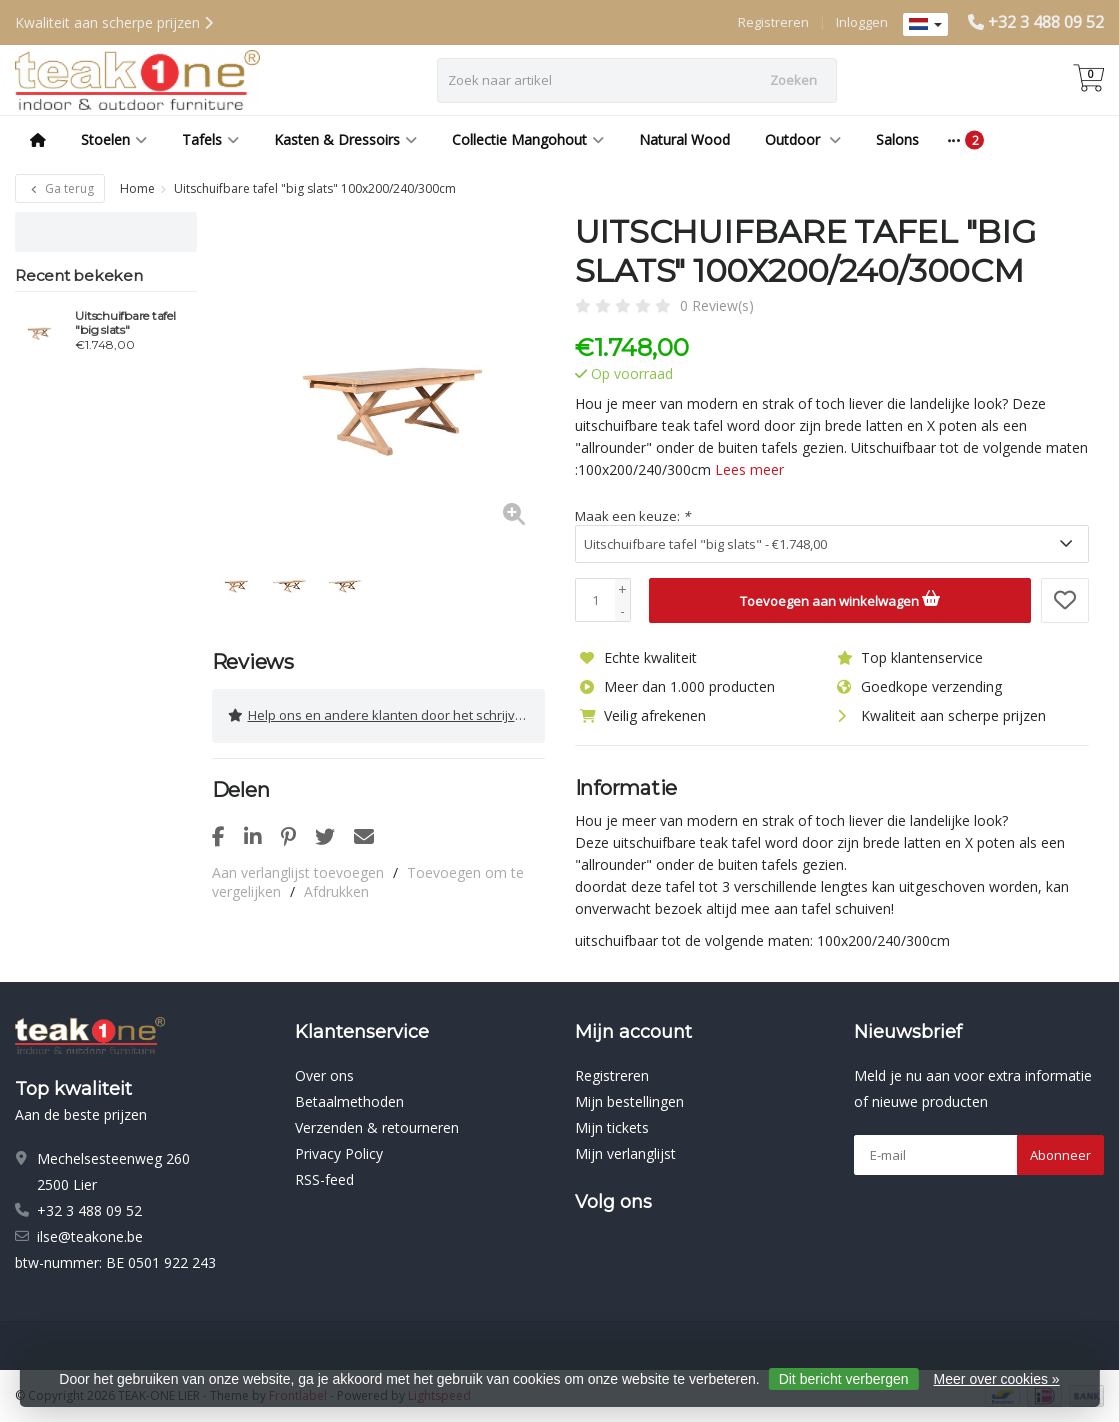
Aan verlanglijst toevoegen (298, 871)
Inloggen (862, 22)
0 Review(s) (717, 305)
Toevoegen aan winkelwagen (840, 598)
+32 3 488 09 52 (1046, 22)
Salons (897, 139)
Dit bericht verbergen (844, 1379)
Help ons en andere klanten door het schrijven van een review (386, 715)
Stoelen (114, 139)
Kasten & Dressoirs (345, 139)
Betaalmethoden (349, 1101)
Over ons (324, 1075)
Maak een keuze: (632, 516)
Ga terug (60, 188)
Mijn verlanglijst (625, 1153)
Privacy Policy (339, 1153)
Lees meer (749, 469)
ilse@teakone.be (90, 1236)
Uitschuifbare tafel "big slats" (125, 323)
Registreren (773, 22)
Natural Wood (684, 139)
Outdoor (803, 139)
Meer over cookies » (997, 1379)
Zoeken (793, 80)
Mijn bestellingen (629, 1101)
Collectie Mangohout (528, 139)
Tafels (210, 139)
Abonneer (1060, 1155)
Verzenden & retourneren (377, 1127)
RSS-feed (324, 1179)
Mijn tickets (612, 1127)
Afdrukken (336, 890)
